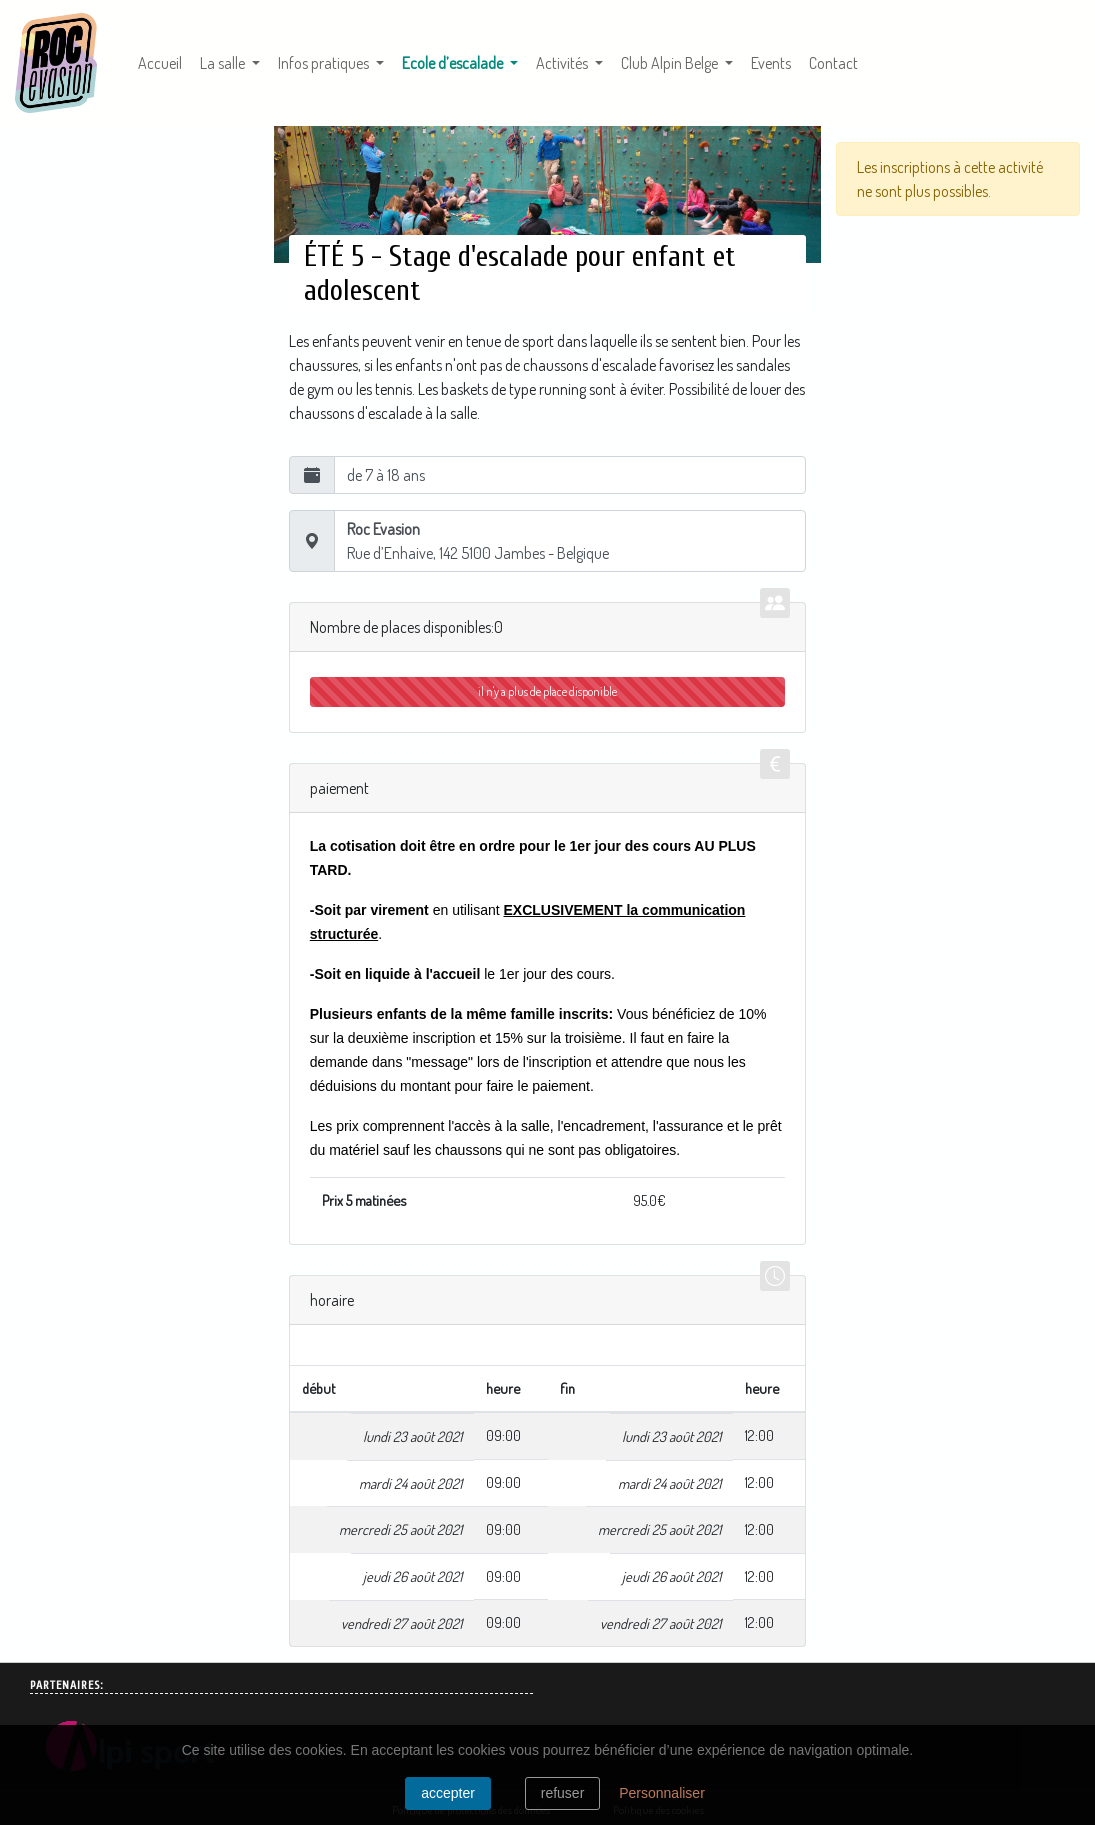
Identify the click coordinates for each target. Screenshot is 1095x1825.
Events (771, 63)
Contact (833, 63)
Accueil (160, 63)
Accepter (448, 1793)
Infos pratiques (325, 63)
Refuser (563, 1793)
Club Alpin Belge (671, 63)
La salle (224, 63)
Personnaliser (662, 1793)
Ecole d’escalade (464, 61)
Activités (563, 63)
